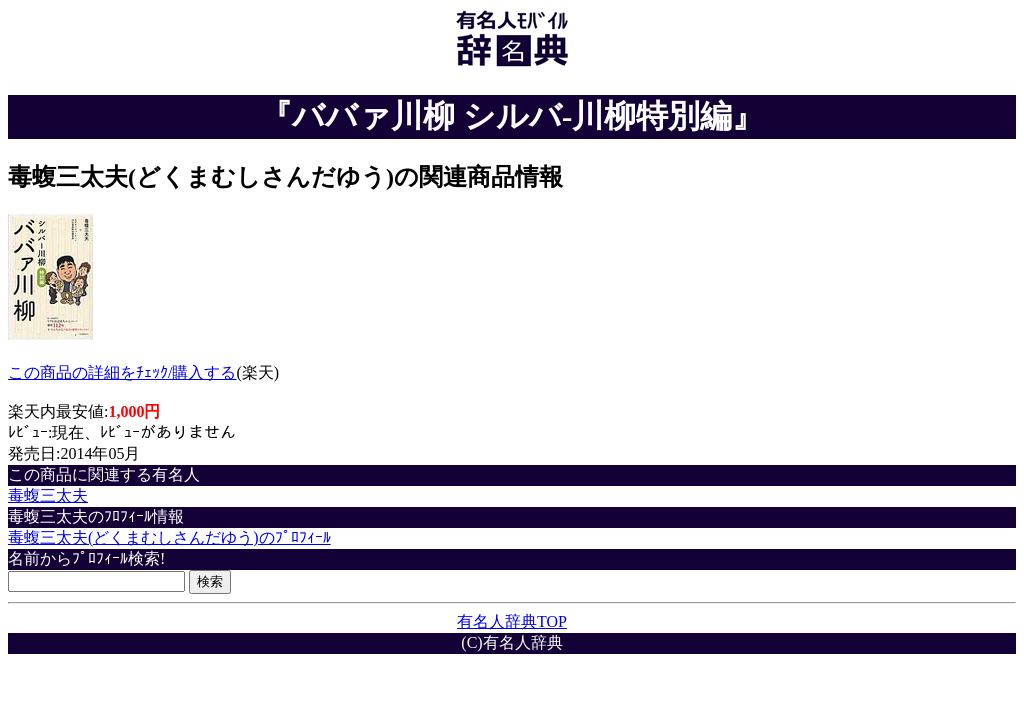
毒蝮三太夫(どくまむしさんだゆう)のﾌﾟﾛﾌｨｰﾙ (169, 537)
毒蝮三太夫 (48, 495)
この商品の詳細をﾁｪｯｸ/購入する (122, 372)
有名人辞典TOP (512, 621)
